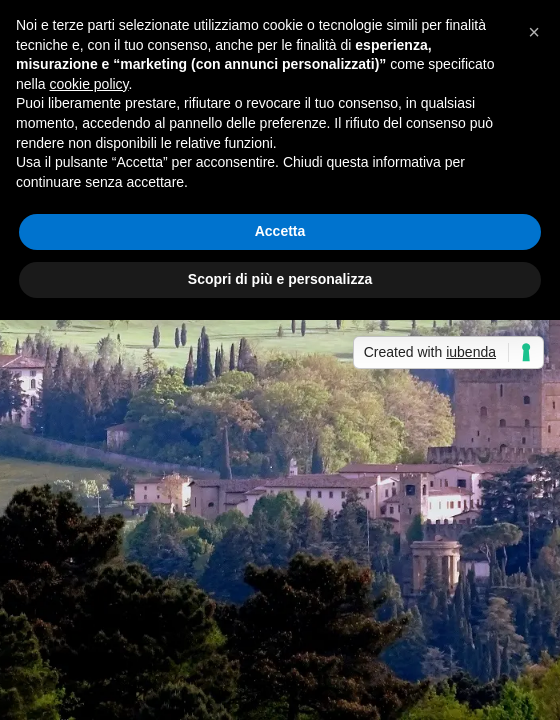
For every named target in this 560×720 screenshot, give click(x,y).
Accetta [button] (280, 231)
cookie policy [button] (88, 84)
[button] (534, 32)
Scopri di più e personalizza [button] (280, 279)
